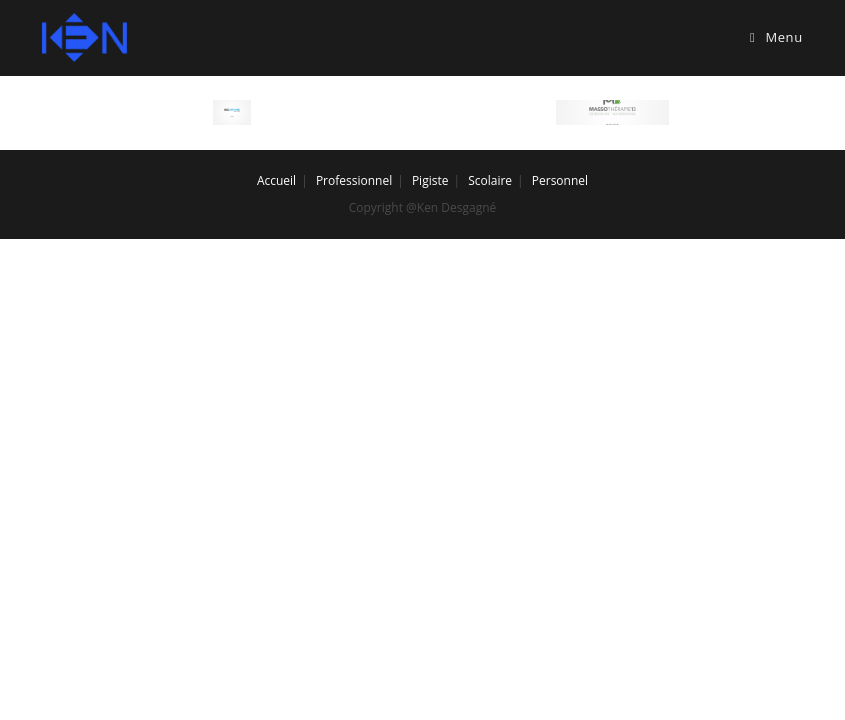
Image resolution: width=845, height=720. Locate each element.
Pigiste (430, 180)
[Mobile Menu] (776, 37)
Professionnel (354, 180)
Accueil (276, 180)
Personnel (560, 180)
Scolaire (490, 180)
